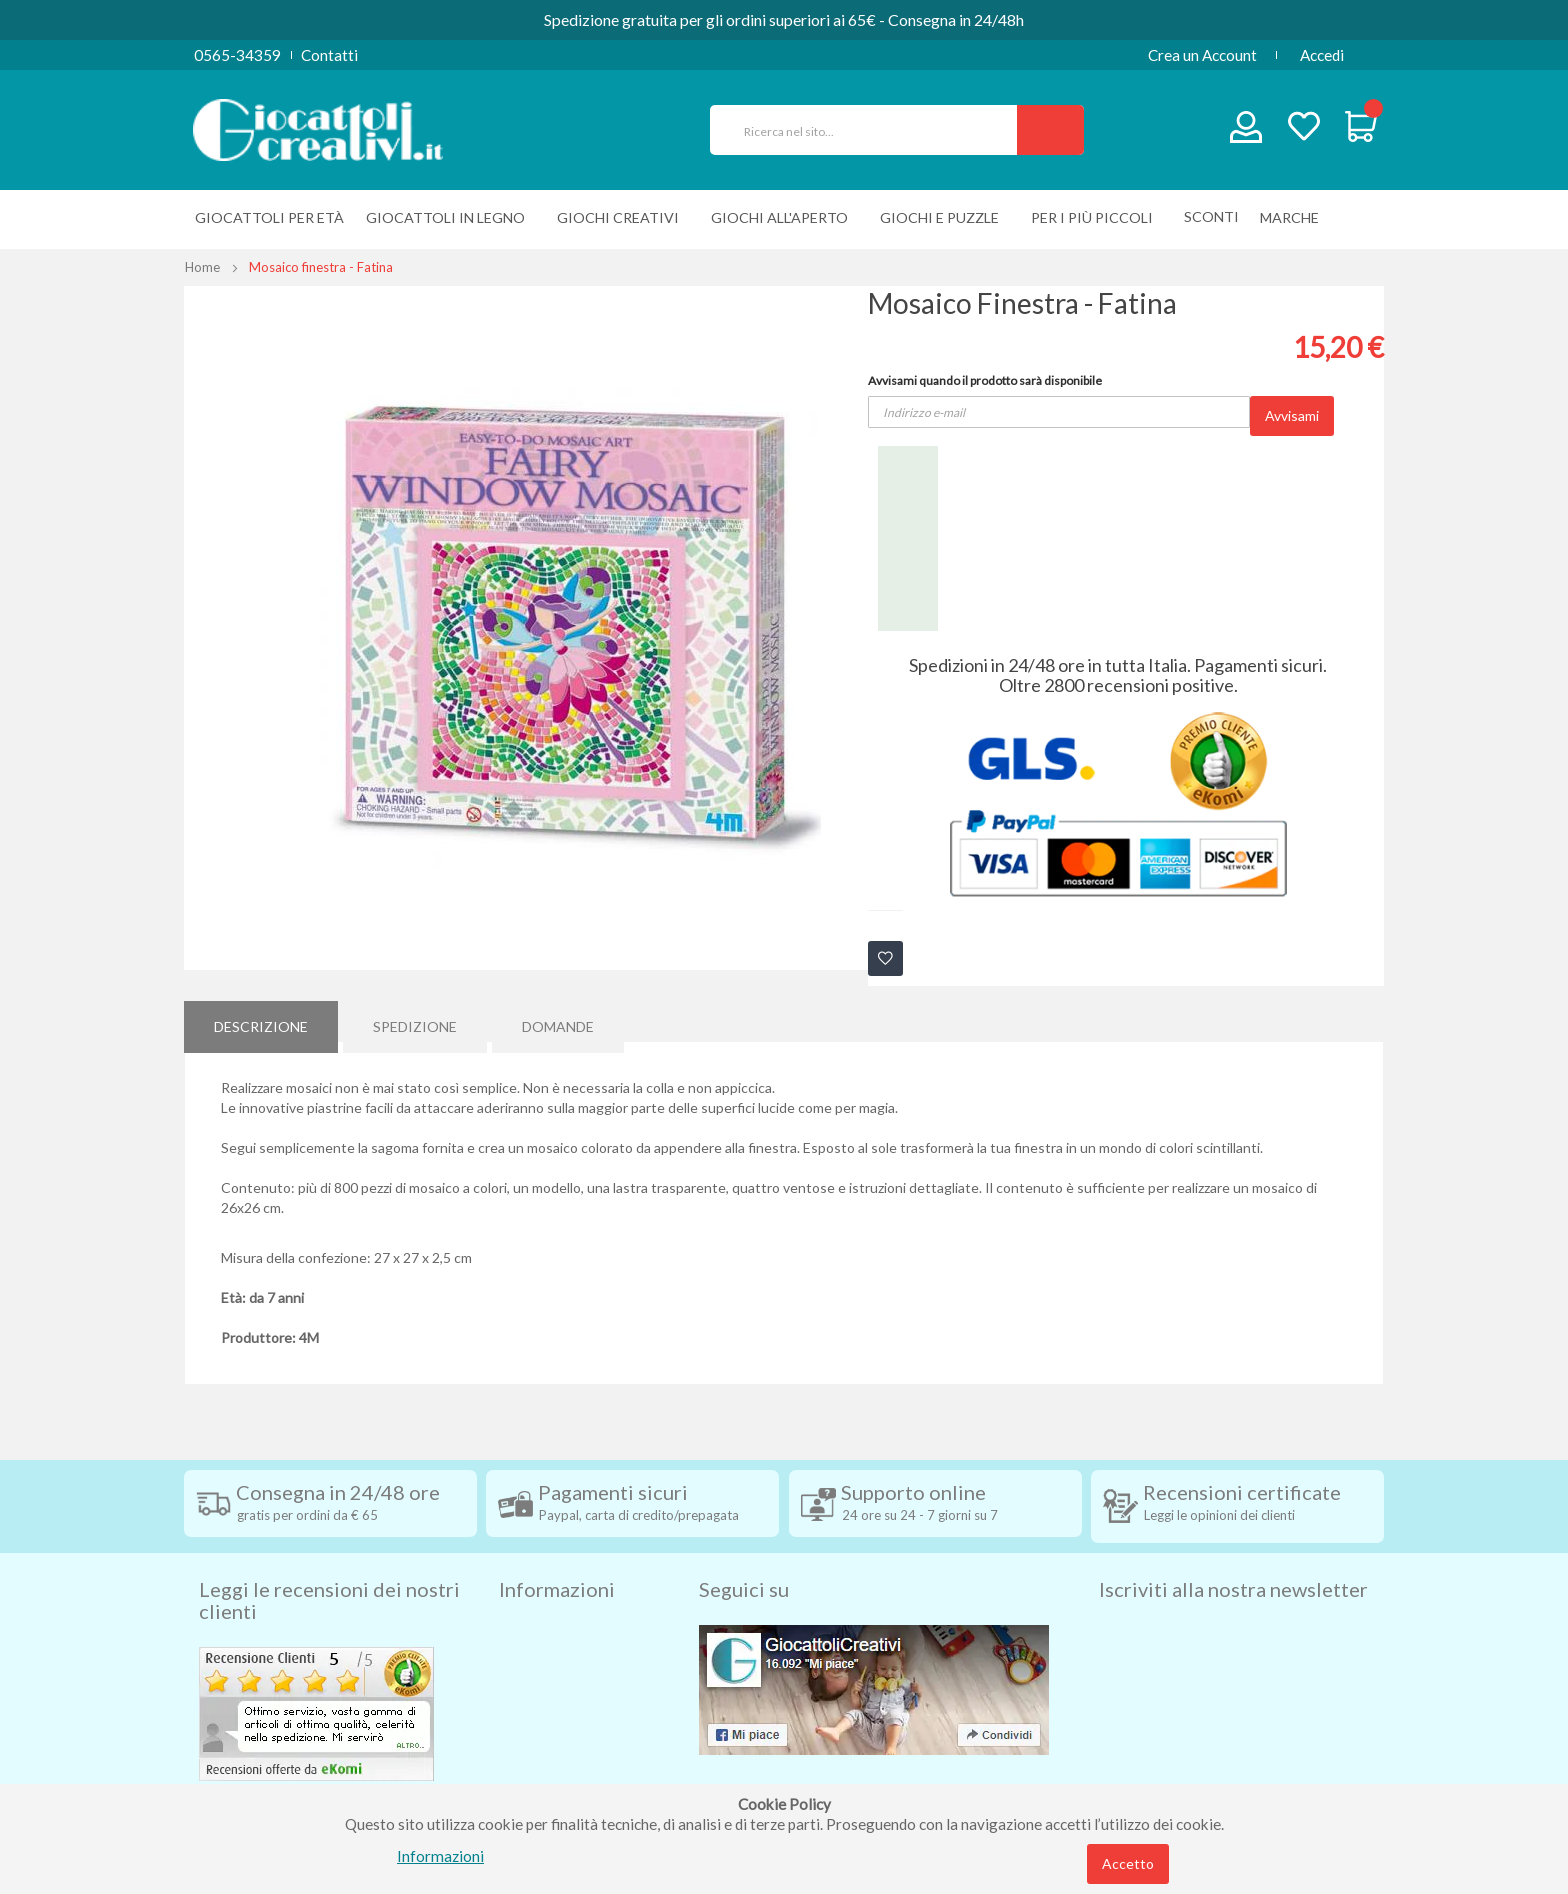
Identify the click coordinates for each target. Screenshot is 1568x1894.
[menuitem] (1294, 217)
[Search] (1050, 130)
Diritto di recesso (557, 1661)
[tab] (261, 1021)
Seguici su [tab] (744, 1555)
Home (202, 267)
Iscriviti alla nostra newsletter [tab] (1233, 1555)
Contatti (329, 55)
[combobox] (872, 130)
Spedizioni (533, 1601)
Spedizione (415, 1020)
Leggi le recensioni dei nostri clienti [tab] (329, 1566)
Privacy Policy (547, 1721)
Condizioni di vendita (568, 1631)
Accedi (1322, 55)
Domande (558, 1020)
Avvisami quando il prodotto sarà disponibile (985, 380)
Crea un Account (1202, 55)
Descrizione (261, 1020)
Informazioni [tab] (557, 1555)
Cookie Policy (545, 1751)
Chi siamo (532, 1781)
